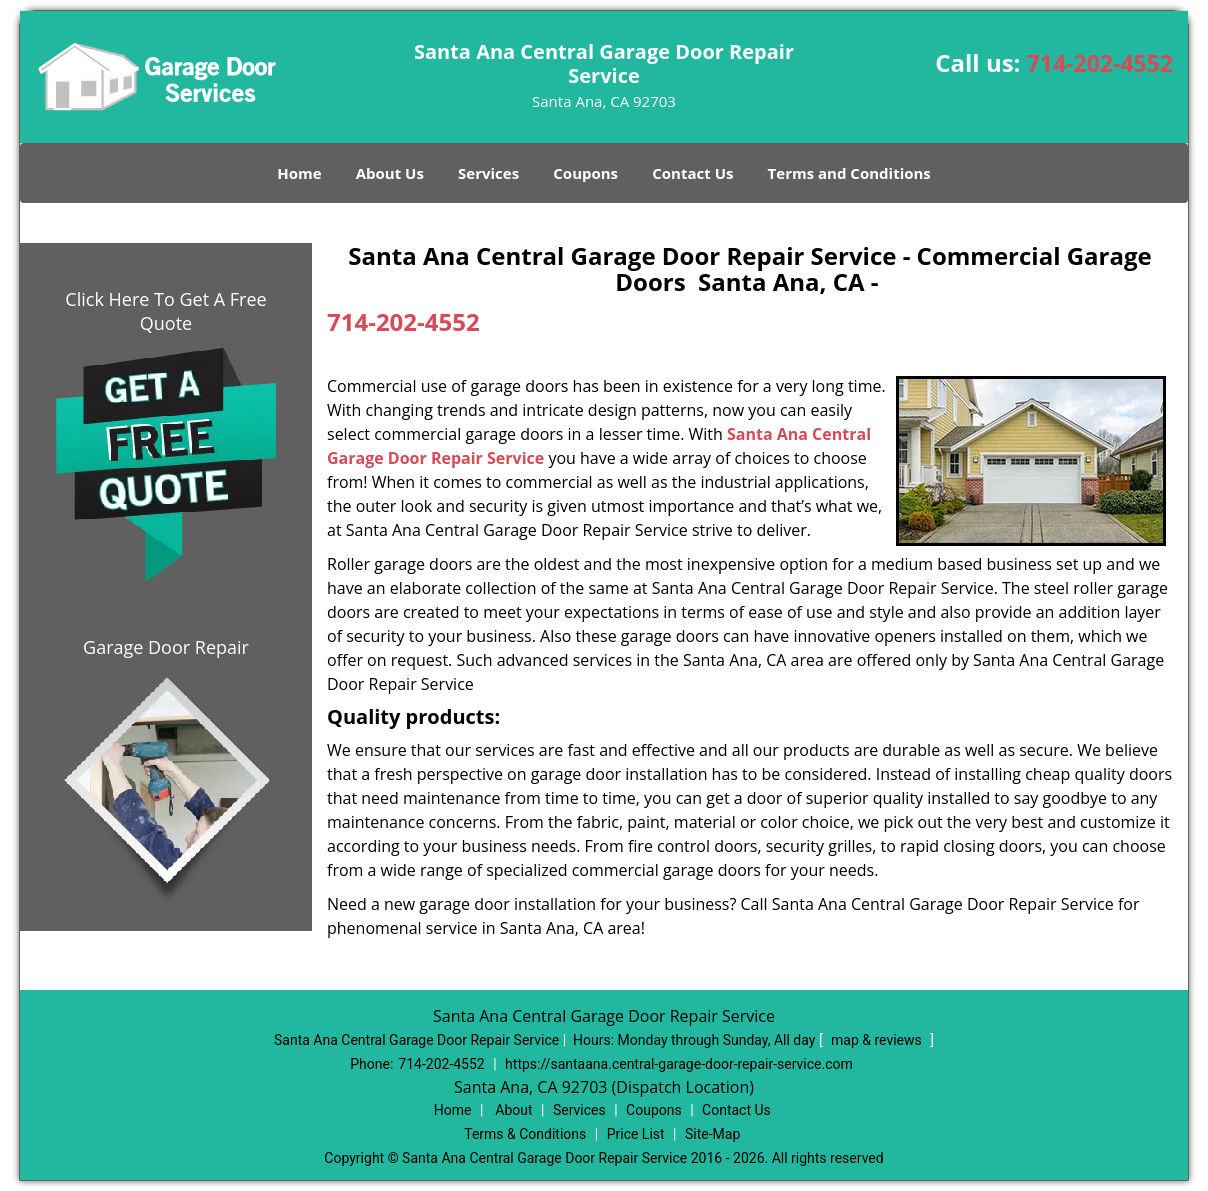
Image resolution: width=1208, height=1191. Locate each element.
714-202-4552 (1100, 63)
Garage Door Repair (166, 647)
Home (299, 173)
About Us (390, 173)
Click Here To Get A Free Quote (165, 311)
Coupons (585, 173)
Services (488, 173)
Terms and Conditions (849, 173)
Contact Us (692, 173)
